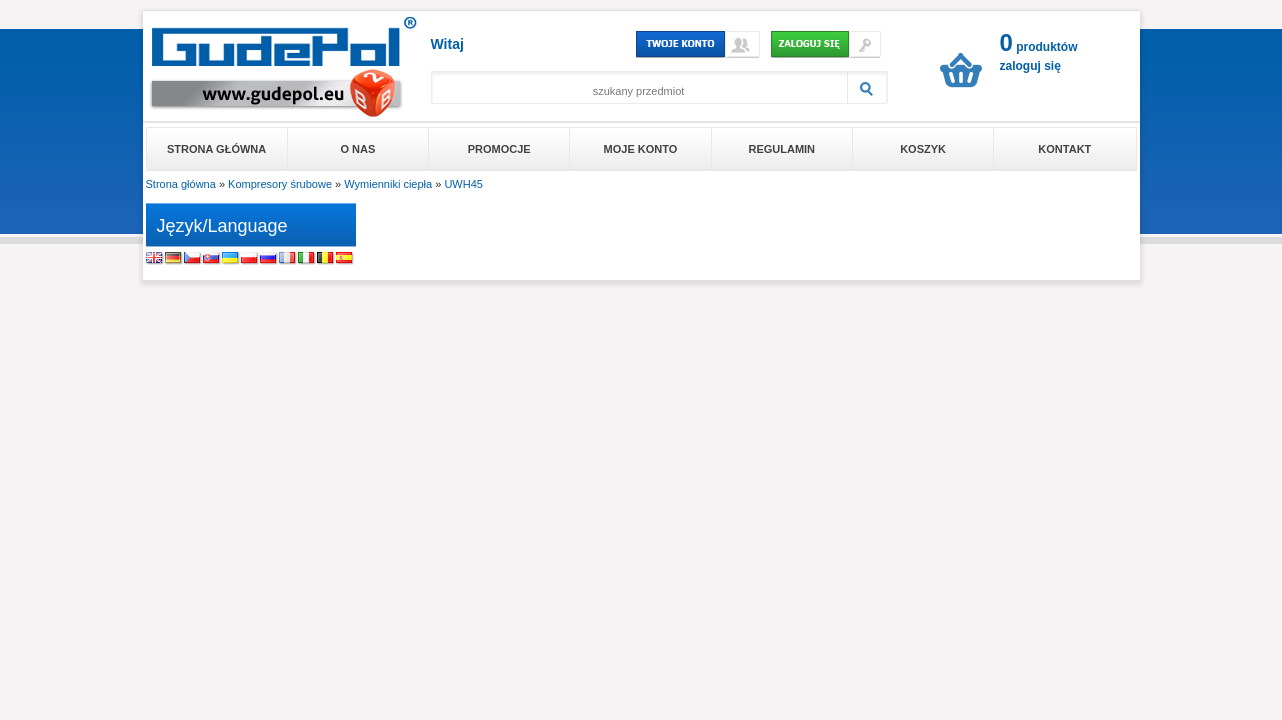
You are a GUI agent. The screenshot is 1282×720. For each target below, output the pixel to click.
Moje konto (641, 149)
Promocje (499, 149)
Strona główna (216, 149)
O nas (358, 149)
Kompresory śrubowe (280, 184)
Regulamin (781, 149)
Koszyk (923, 149)
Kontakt (1064, 149)
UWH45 (463, 184)
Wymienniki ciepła (388, 184)
